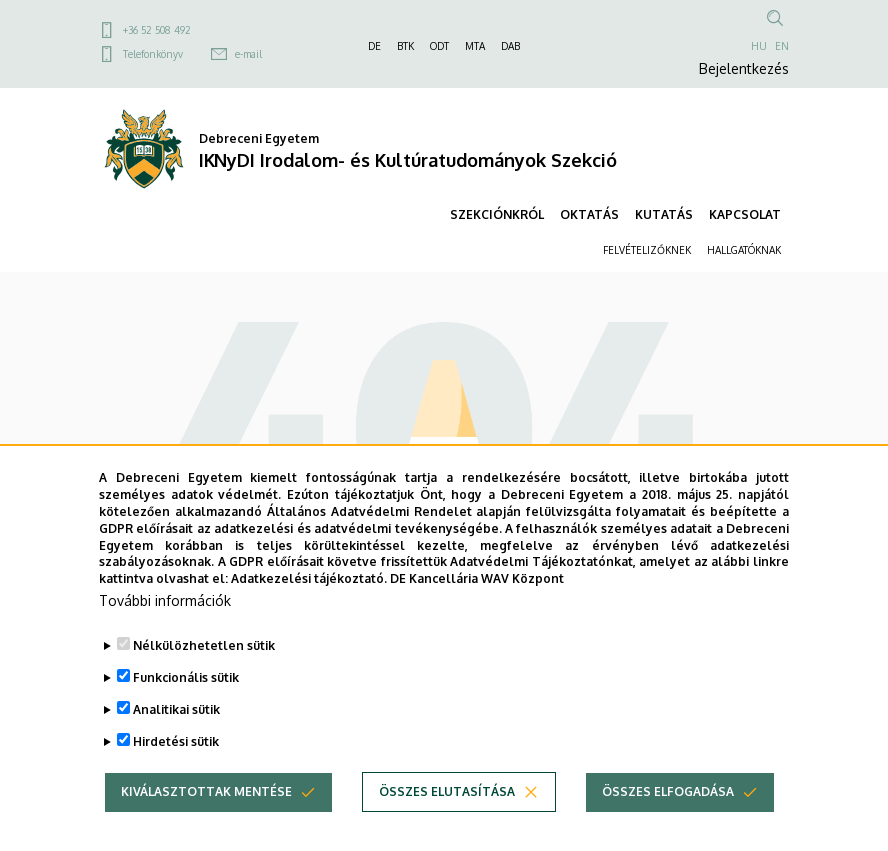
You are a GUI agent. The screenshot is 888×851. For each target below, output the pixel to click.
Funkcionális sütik (186, 706)
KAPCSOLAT (745, 214)
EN (782, 46)
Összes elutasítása (447, 820)
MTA (475, 46)
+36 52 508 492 (157, 30)
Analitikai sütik (176, 738)
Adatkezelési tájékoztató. (309, 607)
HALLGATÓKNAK (744, 250)
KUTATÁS (664, 214)
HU (759, 46)
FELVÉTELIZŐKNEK (647, 250)
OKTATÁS (589, 214)
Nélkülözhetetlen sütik (204, 674)
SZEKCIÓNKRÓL (497, 214)
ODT (439, 46)
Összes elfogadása (668, 820)
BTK (405, 46)
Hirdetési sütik (176, 770)
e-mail (248, 54)
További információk (165, 629)
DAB (510, 46)
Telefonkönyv (153, 54)
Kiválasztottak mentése (206, 820)
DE (374, 46)
